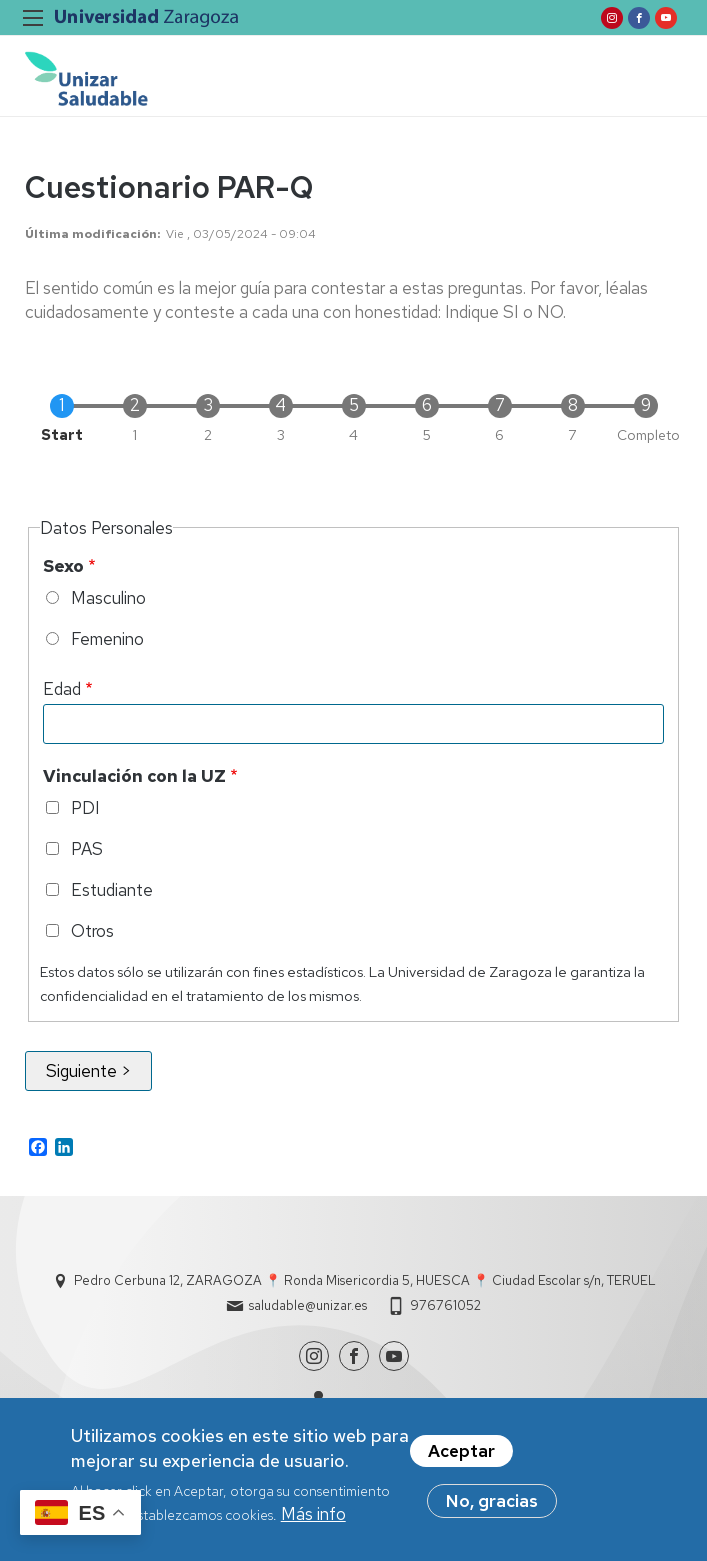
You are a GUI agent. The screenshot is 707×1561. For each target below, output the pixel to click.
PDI (85, 808)
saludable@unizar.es (308, 1305)
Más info (313, 1521)
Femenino (107, 639)
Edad (62, 689)
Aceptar (461, 1458)
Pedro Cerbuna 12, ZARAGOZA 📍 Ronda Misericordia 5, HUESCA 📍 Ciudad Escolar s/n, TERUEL (365, 1280)
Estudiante (112, 890)
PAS (87, 849)
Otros (92, 931)
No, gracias (492, 1508)
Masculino (108, 598)
